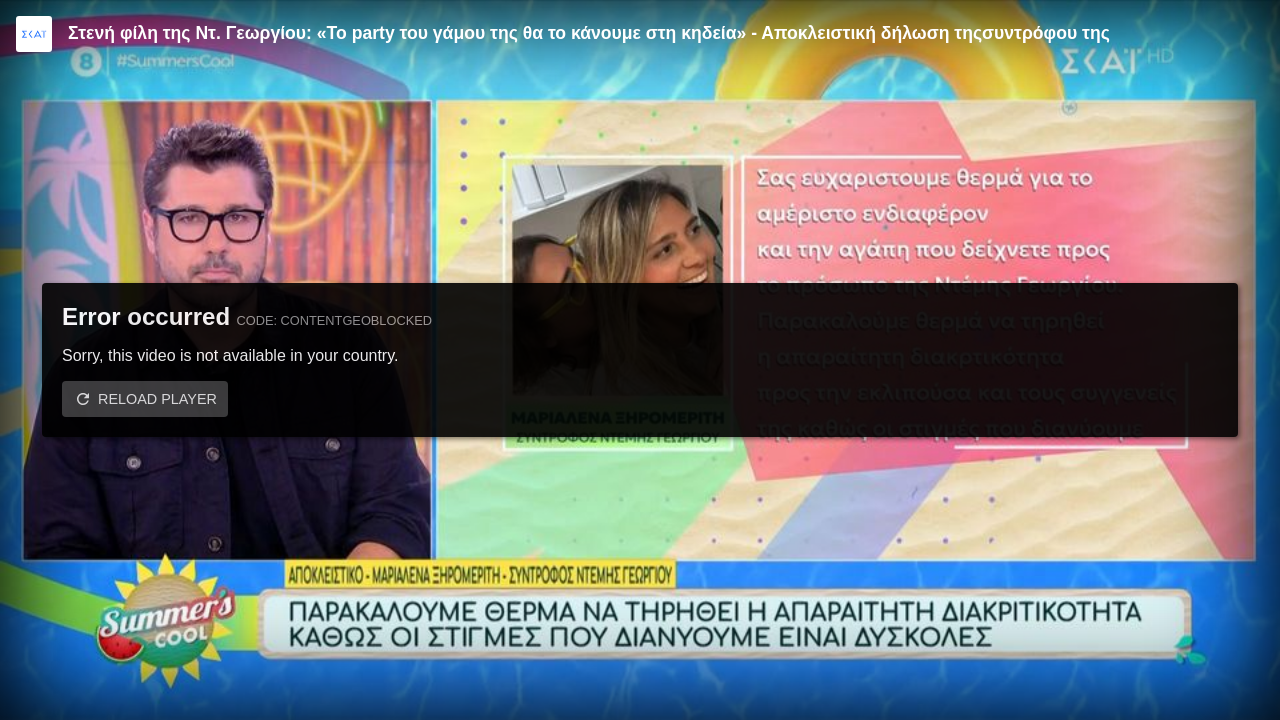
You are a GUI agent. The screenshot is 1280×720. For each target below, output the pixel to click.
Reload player (157, 399)
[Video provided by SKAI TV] (34, 34)
